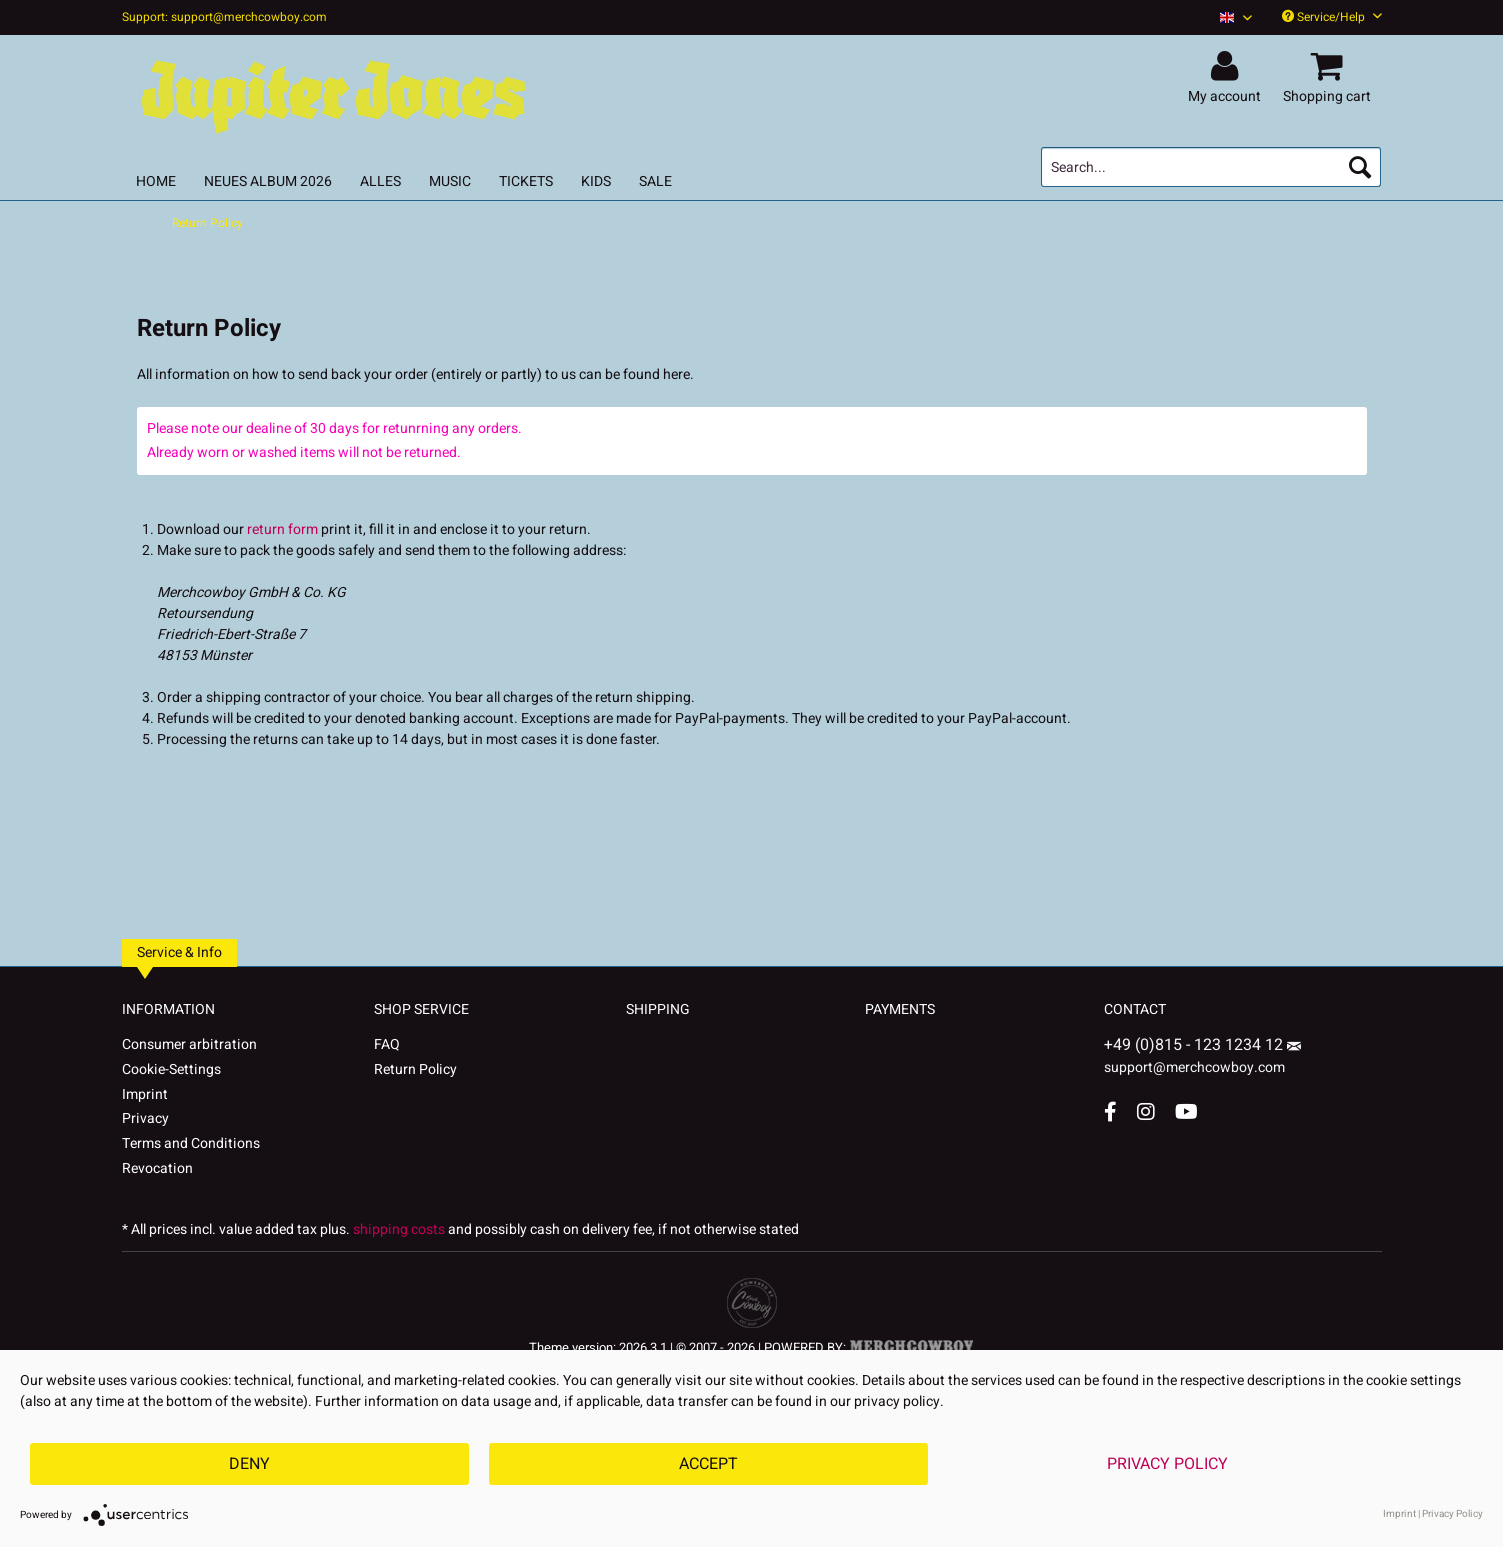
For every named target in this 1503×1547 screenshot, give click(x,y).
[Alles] (380, 181)
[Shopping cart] (1330, 67)
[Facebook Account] (1110, 1111)
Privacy (145, 1118)
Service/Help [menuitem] (1332, 17)
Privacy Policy (1167, 1464)
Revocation (157, 1168)
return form (282, 529)
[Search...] (1211, 167)
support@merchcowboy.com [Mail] (1202, 1060)
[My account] (1227, 67)
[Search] (1360, 167)
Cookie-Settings (171, 1069)
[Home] (156, 181)
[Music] (450, 181)
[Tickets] (526, 181)
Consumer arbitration (189, 1044)
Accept (708, 1464)
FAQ (387, 1044)
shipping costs (399, 1229)
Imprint (145, 1094)
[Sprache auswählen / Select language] (1236, 17)
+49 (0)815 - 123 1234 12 (1195, 1045)
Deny (249, 1464)
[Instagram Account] (1146, 1111)
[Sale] (655, 181)
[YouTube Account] (1186, 1111)
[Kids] (596, 181)
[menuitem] (1228, 17)
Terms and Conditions (191, 1143)
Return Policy (415, 1069)
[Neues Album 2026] (268, 181)
